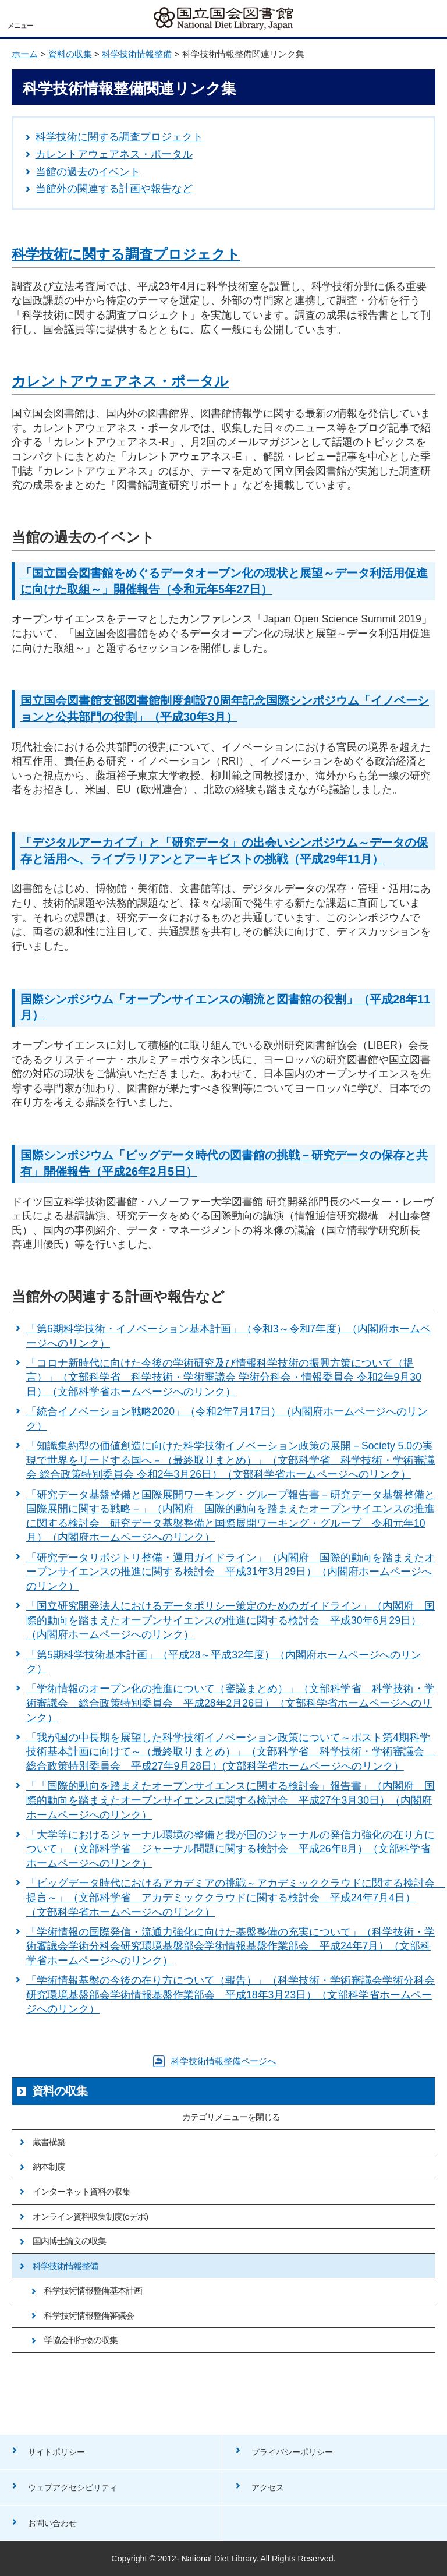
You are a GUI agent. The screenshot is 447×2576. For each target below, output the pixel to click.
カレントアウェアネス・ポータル (114, 154)
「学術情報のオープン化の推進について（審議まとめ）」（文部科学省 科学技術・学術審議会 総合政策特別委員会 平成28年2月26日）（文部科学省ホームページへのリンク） (230, 1703)
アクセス (267, 2487)
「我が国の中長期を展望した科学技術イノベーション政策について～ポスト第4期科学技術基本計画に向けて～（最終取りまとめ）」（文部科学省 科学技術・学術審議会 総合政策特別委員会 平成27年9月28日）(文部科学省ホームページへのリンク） (230, 1752)
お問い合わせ (52, 2523)
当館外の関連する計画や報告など (114, 188)
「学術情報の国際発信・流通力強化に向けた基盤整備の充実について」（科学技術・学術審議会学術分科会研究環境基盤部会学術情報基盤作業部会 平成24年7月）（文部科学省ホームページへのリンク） (230, 1946)
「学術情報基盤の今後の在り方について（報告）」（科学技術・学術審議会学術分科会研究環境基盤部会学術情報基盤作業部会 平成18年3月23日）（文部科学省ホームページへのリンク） (230, 1995)
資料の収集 (70, 54)
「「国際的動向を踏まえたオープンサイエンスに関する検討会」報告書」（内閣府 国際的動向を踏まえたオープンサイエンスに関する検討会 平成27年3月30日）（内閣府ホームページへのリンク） (230, 1800)
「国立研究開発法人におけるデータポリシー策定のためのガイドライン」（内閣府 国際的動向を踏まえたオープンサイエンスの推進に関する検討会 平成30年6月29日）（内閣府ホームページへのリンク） (230, 1620)
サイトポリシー (56, 2452)
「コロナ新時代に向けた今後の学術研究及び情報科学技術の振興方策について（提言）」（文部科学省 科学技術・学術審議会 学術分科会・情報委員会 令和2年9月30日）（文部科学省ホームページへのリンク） (223, 1377)
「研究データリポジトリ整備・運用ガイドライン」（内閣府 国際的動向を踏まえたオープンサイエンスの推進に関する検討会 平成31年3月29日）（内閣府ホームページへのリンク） (230, 1572)
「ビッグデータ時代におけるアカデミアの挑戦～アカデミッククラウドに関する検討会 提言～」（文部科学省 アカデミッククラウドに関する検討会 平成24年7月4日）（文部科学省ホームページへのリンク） (235, 1897)
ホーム (25, 54)
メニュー (20, 26)
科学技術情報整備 (137, 54)
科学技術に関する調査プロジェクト (119, 137)
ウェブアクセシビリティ (73, 2487)
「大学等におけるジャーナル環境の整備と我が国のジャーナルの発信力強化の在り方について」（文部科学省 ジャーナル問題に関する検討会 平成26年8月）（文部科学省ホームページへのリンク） (230, 1849)
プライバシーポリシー (292, 2452)
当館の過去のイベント (88, 172)
